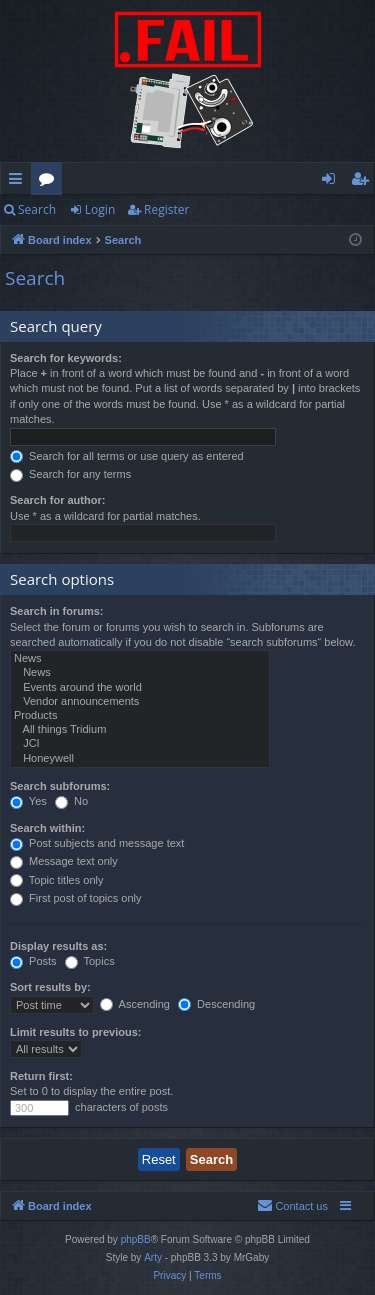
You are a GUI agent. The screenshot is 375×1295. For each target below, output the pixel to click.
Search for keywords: (66, 358)
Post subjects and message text (97, 843)
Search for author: (57, 500)
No (71, 801)
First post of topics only (76, 898)
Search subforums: (60, 786)
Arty (153, 1257)
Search (37, 209)
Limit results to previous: (75, 1032)
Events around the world (140, 688)
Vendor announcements (140, 702)
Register (166, 209)
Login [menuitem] (332, 182)
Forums (50, 182)
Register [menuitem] (364, 182)
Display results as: (58, 946)
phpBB (136, 1239)
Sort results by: (50, 987)
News (140, 659)
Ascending (135, 1004)
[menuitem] (292, 1206)
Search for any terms (70, 474)
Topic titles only (56, 880)
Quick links (19, 182)
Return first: (41, 1076)
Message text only (64, 861)
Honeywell (140, 759)
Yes (28, 801)
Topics (90, 961)
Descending (216, 1004)
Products (140, 716)
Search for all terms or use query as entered (127, 456)
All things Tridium (140, 730)
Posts (33, 961)
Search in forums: (57, 611)
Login (100, 209)
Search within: (47, 828)
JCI (140, 744)
